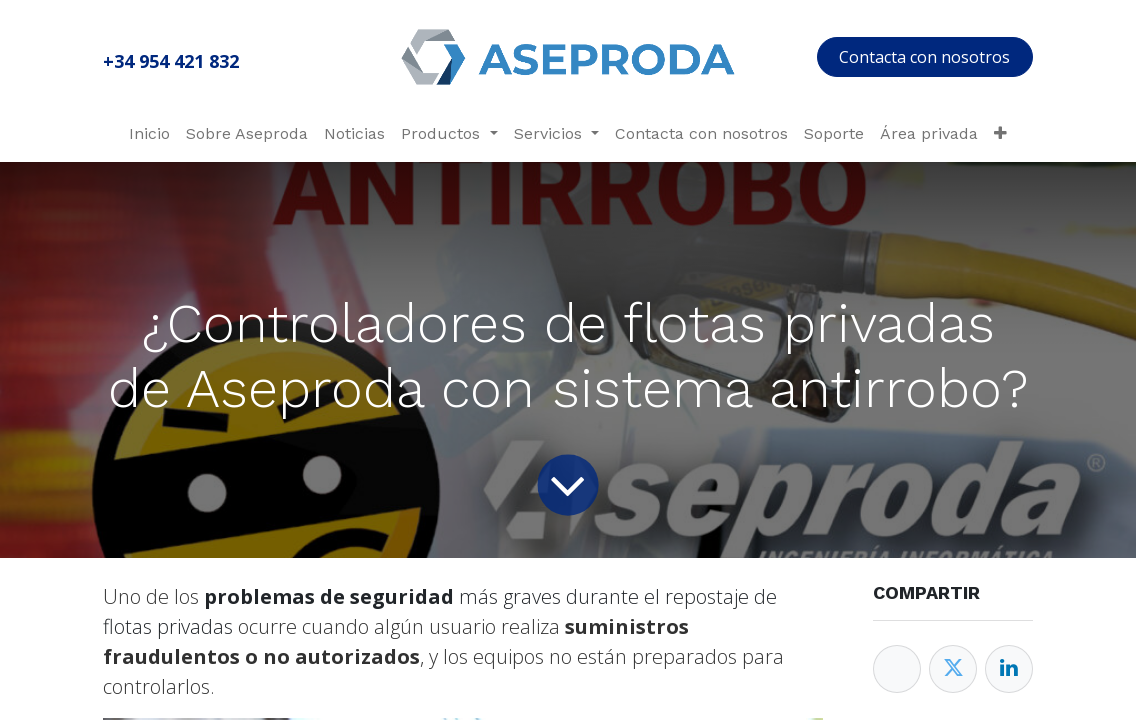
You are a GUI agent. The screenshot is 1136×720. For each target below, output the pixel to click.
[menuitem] (149, 134)
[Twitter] (953, 669)
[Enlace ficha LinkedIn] (1009, 669)
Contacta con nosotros (924, 57)
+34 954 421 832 (171, 61)
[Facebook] (897, 669)
